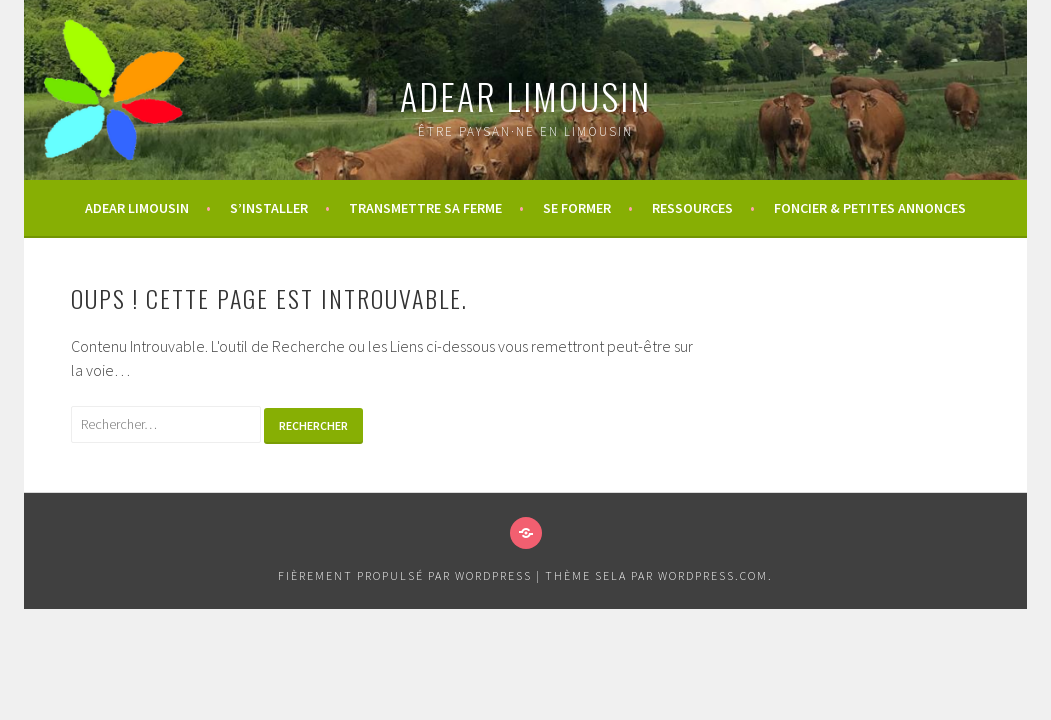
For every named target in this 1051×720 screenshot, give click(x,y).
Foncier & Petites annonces (870, 208)
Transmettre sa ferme (425, 208)
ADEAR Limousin (525, 95)
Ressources (692, 208)
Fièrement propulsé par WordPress (405, 575)
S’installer (269, 208)
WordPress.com (713, 575)
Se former (577, 208)
